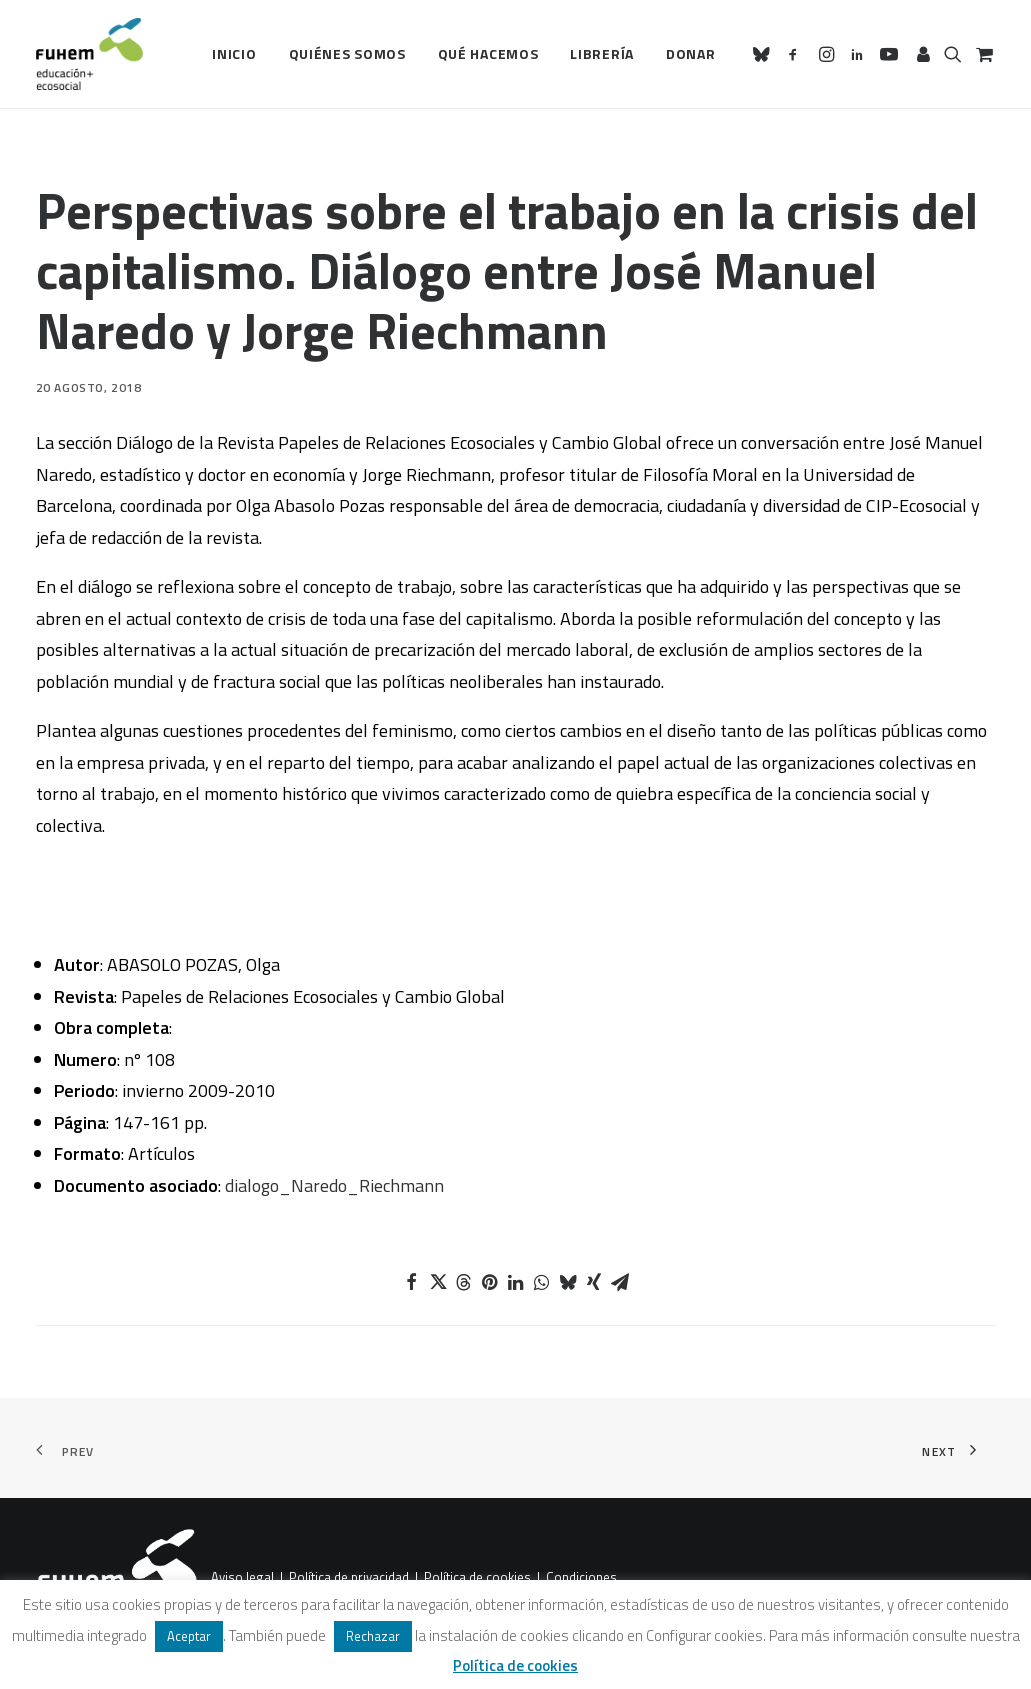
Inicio (234, 53)
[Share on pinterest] (490, 1282)
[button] (764, 54)
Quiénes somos (347, 53)
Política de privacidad (349, 1577)
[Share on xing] (594, 1282)
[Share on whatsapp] (542, 1282)
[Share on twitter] (438, 1282)
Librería (602, 53)
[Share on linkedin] (516, 1282)
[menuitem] (234, 54)
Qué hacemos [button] (488, 53)
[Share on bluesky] (568, 1282)
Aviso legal (242, 1577)
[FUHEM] (90, 54)
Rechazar (373, 1636)
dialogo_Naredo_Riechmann (334, 1185)
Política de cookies (477, 1577)
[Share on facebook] (412, 1282)
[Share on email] (620, 1282)
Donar (691, 53)
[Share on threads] (464, 1282)
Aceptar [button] (189, 1636)
